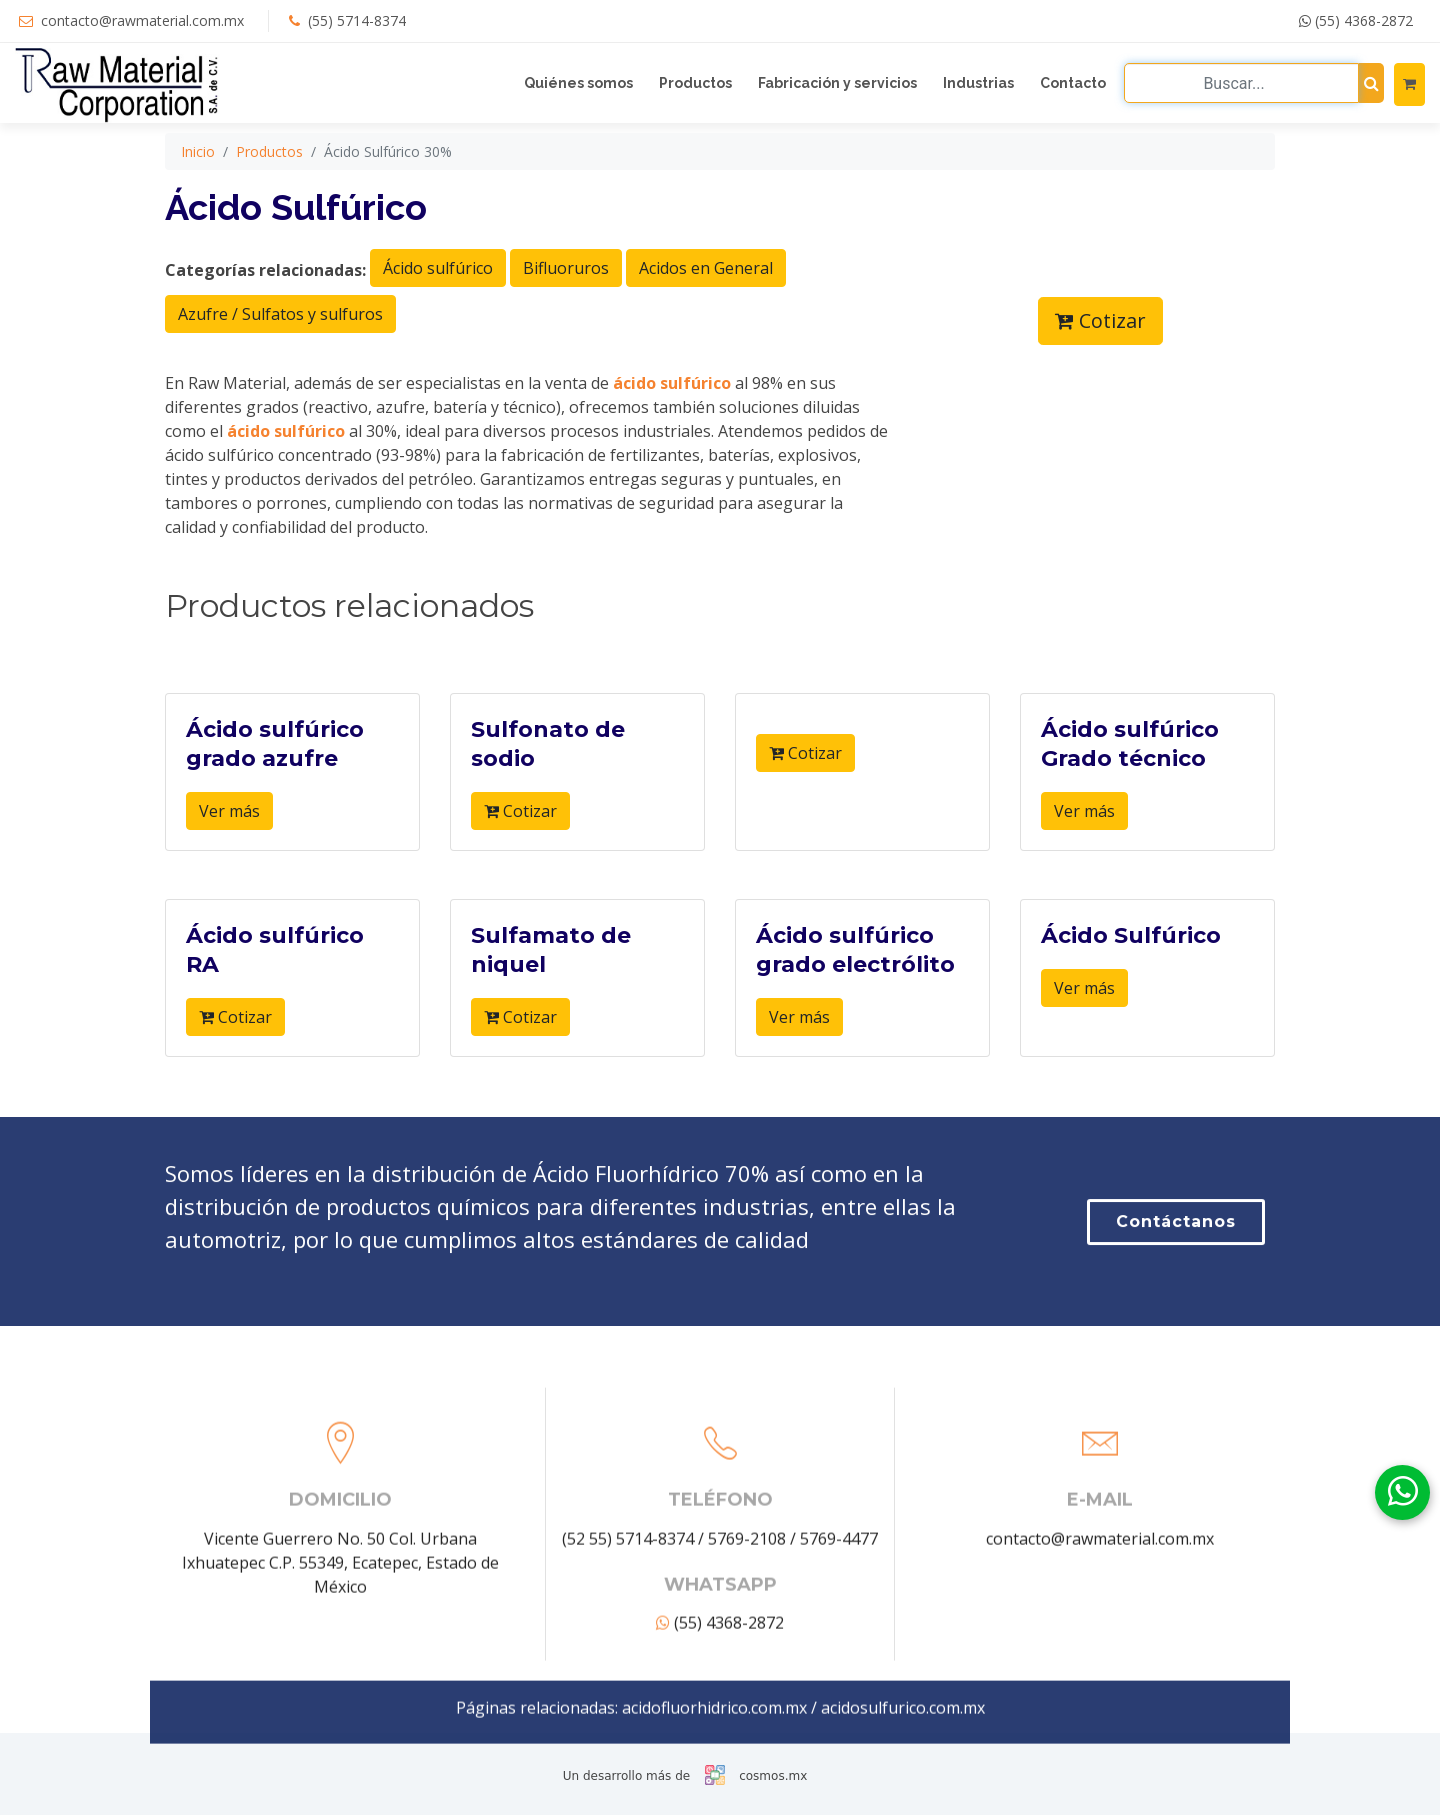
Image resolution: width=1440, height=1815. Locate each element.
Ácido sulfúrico (438, 306)
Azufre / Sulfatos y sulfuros (280, 352)
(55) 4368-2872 (1356, 20)
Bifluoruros (566, 306)
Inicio (198, 189)
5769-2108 (747, 1689)
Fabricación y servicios (837, 83)
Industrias (978, 83)
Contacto (1073, 83)
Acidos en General (706, 306)
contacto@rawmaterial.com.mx (142, 20)
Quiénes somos (578, 83)
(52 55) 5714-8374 (628, 1689)
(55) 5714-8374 (357, 20)
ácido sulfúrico (672, 421)
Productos (695, 83)
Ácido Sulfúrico (1131, 974)
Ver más (229, 850)
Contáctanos (1176, 1293)
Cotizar (1100, 358)
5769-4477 (839, 1689)
